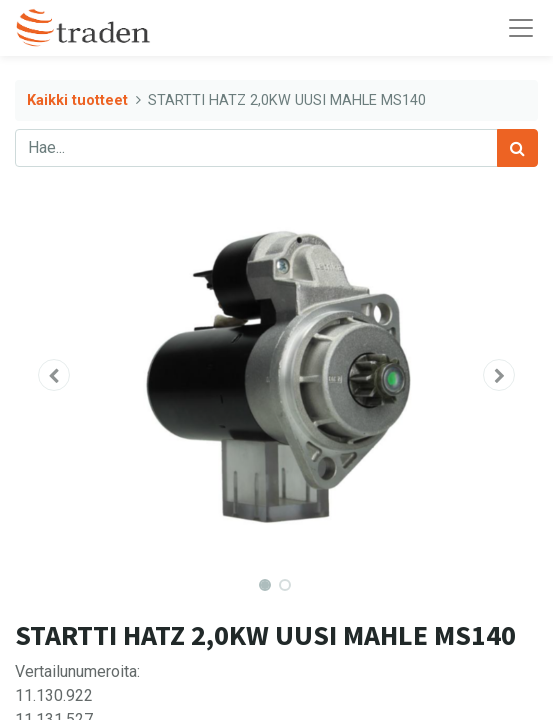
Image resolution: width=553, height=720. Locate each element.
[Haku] (517, 148)
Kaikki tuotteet (77, 100)
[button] (54, 375)
